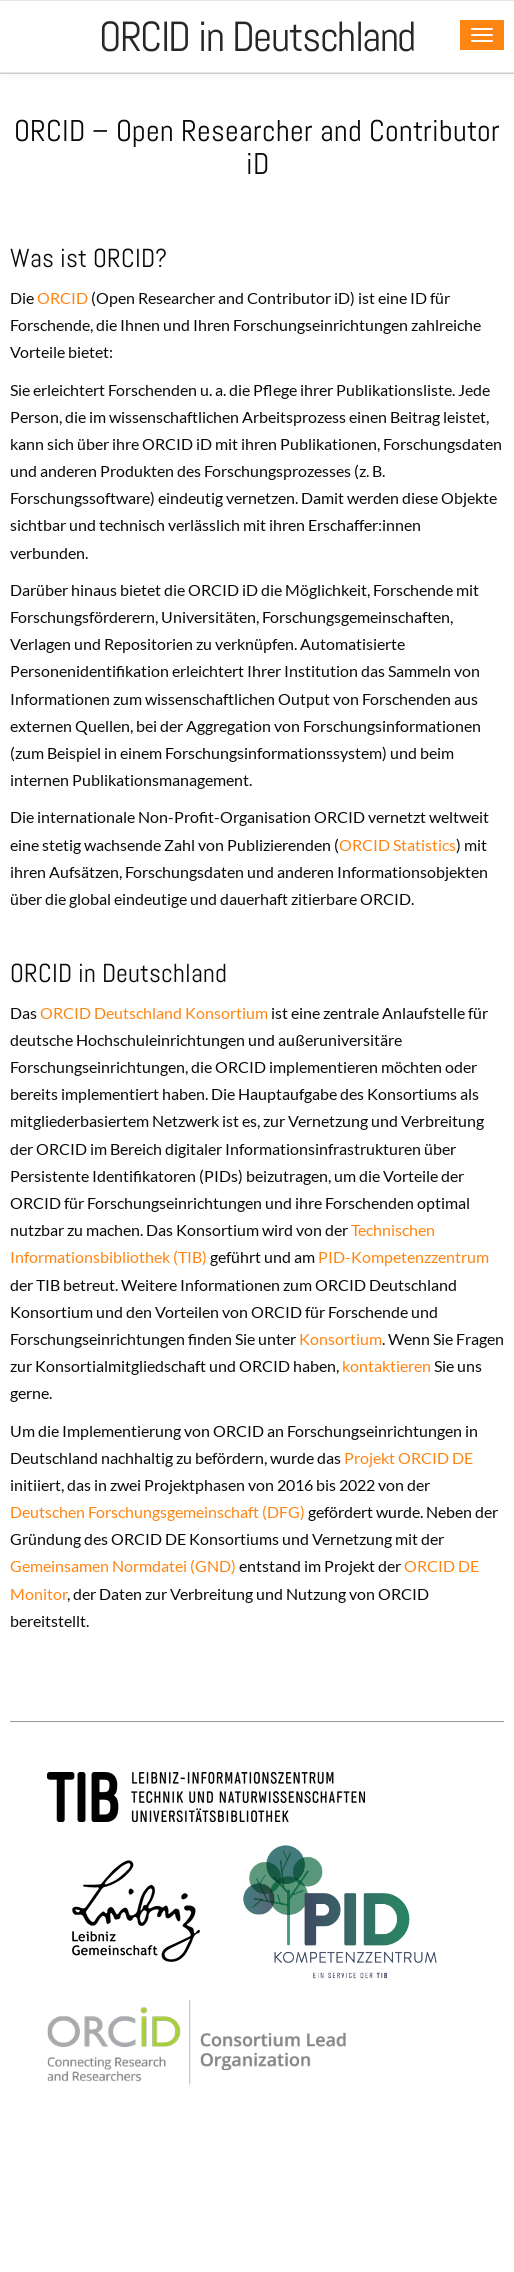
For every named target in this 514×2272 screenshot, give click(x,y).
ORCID (61, 297)
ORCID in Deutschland (257, 36)
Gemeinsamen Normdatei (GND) (123, 1565)
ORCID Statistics (397, 844)
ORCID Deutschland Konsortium (154, 1012)
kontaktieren (386, 1365)
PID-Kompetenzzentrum (403, 1256)
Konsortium (340, 1338)
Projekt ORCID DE (408, 1457)
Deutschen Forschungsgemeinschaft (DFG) (157, 1511)
